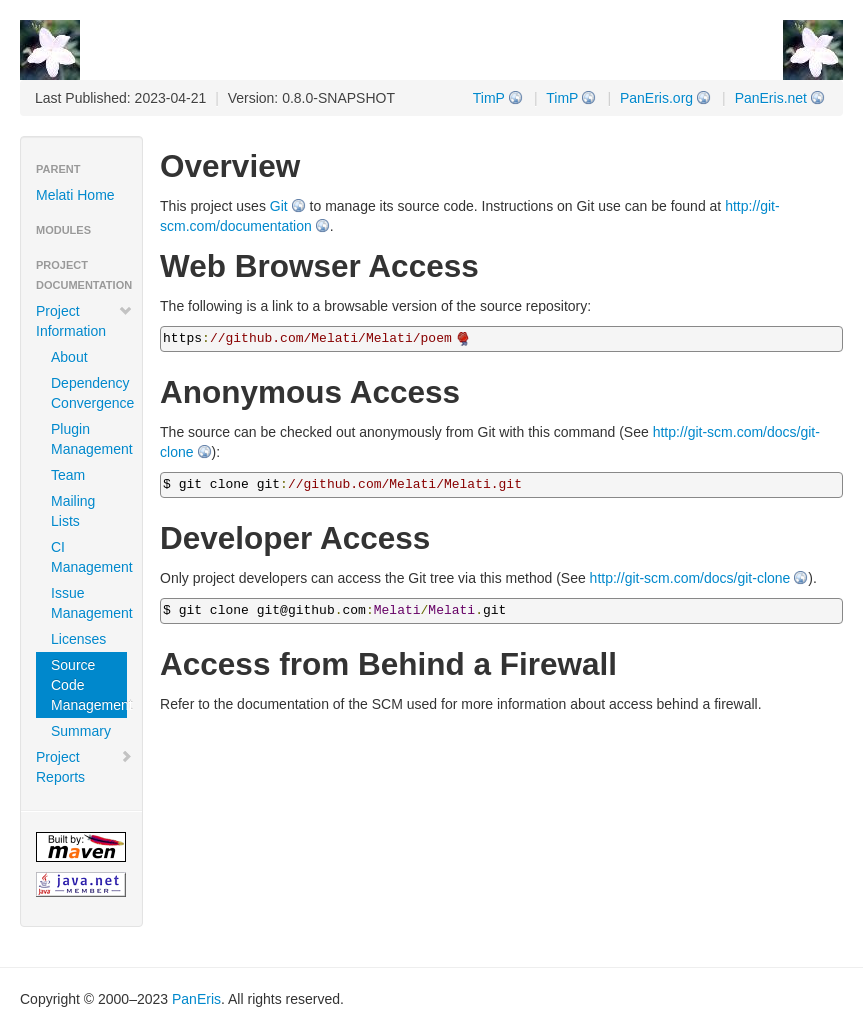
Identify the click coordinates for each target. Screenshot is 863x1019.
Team (68, 475)
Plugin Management (89, 439)
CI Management (89, 557)
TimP (562, 98)
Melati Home (75, 195)
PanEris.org (656, 98)
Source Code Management (89, 685)
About (69, 357)
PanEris (196, 999)
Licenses (78, 639)
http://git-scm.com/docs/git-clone (690, 578)
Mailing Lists (73, 511)
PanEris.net (771, 98)
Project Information (84, 321)
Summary (81, 731)
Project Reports (84, 767)
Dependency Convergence (89, 393)
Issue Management (89, 603)
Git (279, 206)
